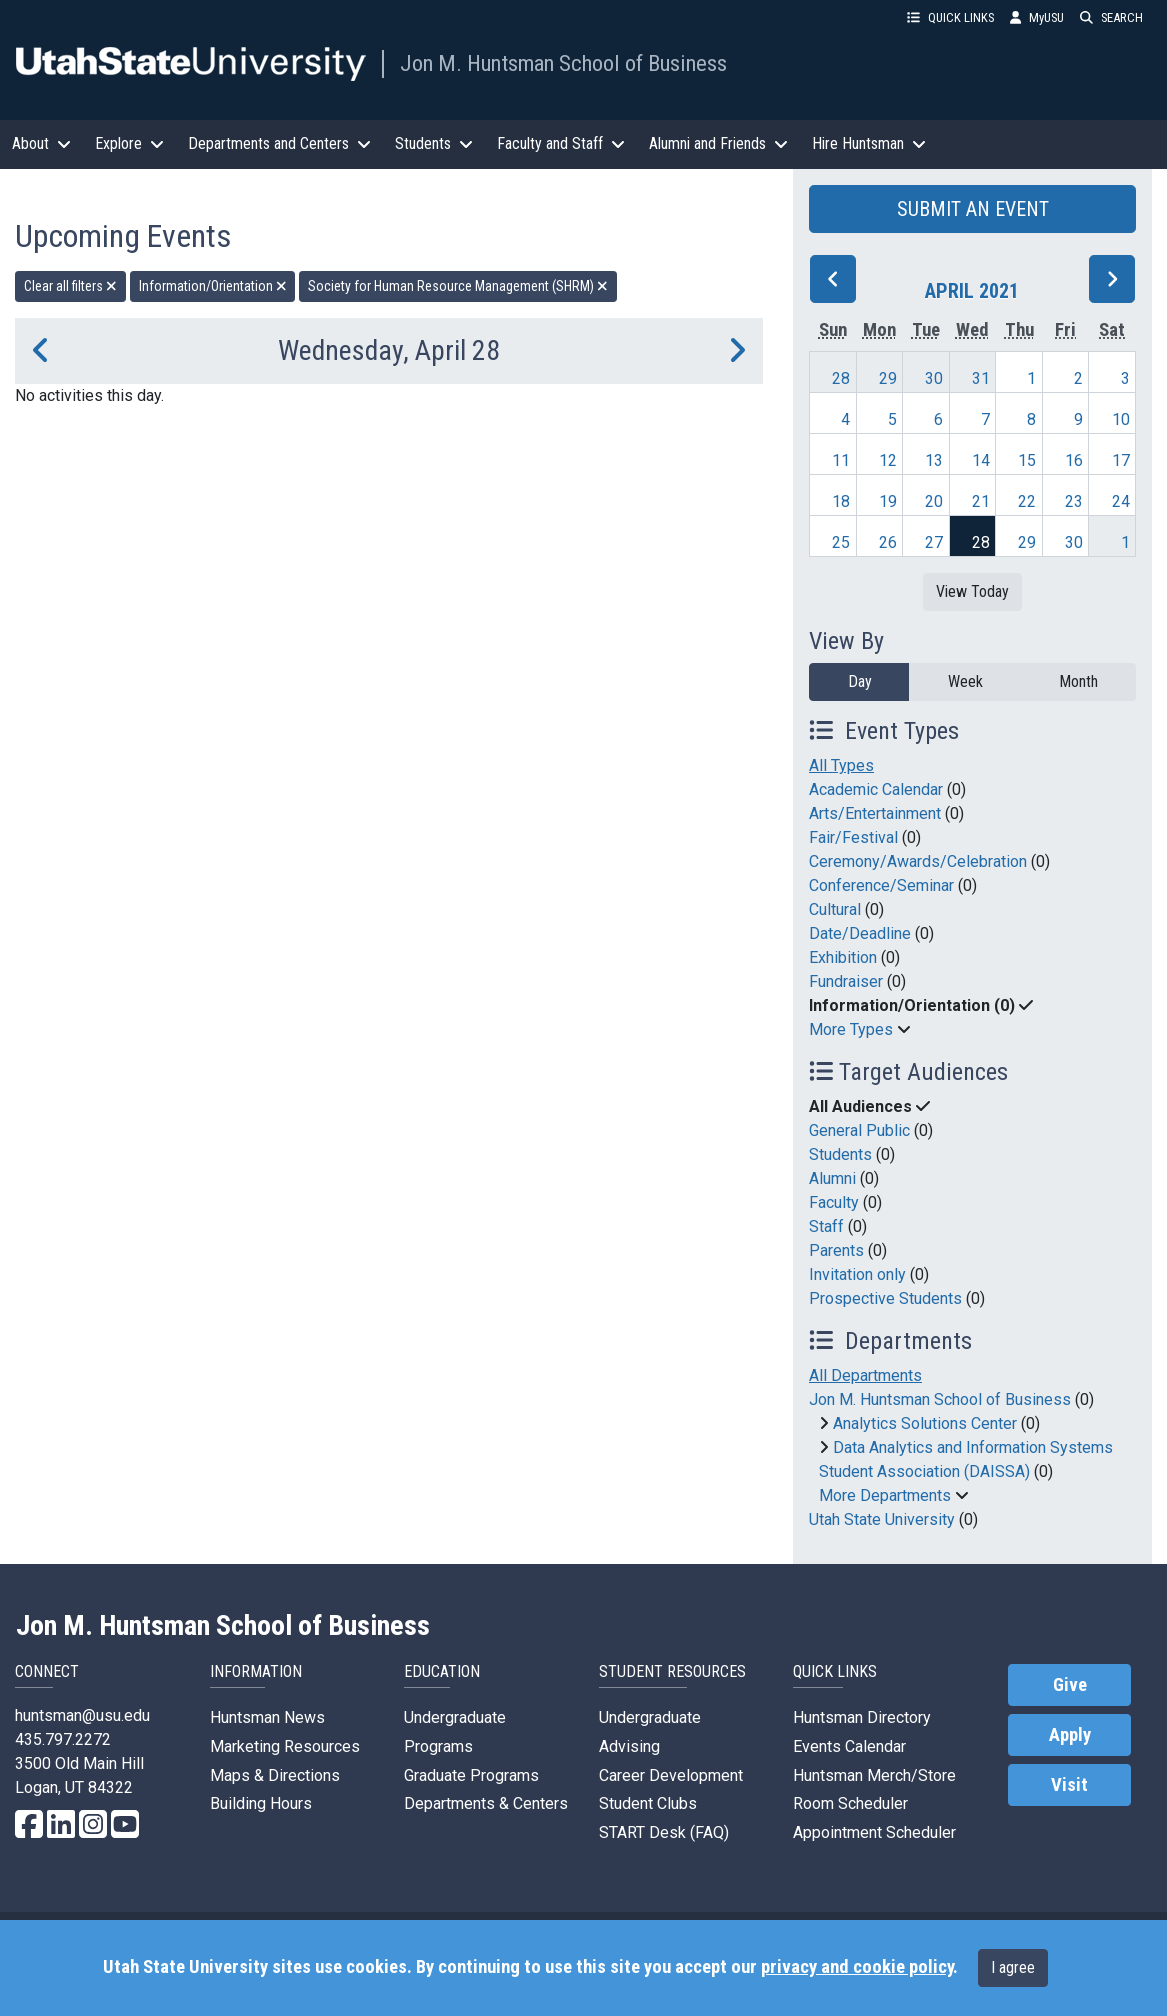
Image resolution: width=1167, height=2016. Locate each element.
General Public (859, 1130)
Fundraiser (846, 981)
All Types (841, 765)
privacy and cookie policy (857, 1967)
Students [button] (434, 143)
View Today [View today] (972, 591)
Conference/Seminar (881, 885)
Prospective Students (885, 1298)
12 (888, 460)
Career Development (671, 1775)
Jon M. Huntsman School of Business (563, 63)
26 (888, 542)
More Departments (885, 1495)
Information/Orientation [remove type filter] (213, 286)
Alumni (832, 1178)
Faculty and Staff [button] (561, 143)
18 (841, 501)
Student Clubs (648, 1803)
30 (934, 378)
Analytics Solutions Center (925, 1423)
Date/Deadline (860, 933)
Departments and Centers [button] (279, 143)
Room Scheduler (850, 1803)
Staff (826, 1226)
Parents (836, 1250)
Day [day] (860, 681)
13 (934, 460)
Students (840, 1154)
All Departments (865, 1375)
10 (1121, 419)
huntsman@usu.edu (82, 1715)
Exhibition (843, 957)
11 (841, 460)
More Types (851, 1029)
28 (841, 378)
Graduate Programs (471, 1775)
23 (1074, 501)
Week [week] (965, 681)
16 (1074, 460)
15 (1027, 460)
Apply (1070, 1735)
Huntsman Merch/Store (874, 1775)
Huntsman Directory (862, 1717)
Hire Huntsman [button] (869, 143)
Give (1070, 1685)
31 (981, 378)
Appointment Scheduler (874, 1832)
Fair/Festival (853, 837)
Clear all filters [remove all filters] (70, 286)
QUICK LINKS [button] (950, 17)
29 (888, 378)
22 (1027, 501)
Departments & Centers (486, 1803)
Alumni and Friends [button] (718, 143)
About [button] (41, 143)
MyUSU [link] (1037, 17)
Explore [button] (129, 143)
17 (1121, 460)
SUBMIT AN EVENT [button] (973, 209)
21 (981, 501)
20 (934, 501)
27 (934, 542)
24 (1121, 501)
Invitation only (857, 1274)
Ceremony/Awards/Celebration (918, 861)
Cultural (835, 909)
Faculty (834, 1202)
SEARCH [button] (1111, 17)
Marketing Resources (285, 1746)
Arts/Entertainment (875, 813)
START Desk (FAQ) (664, 1832)
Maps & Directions (275, 1775)
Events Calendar (849, 1746)
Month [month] (1078, 681)
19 (888, 501)
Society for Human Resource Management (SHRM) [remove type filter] (458, 286)
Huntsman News (267, 1717)
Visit (1069, 1785)
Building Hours (261, 1803)
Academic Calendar (876, 789)
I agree (1013, 1967)
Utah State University (882, 1519)
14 (981, 460)
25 (841, 542)
